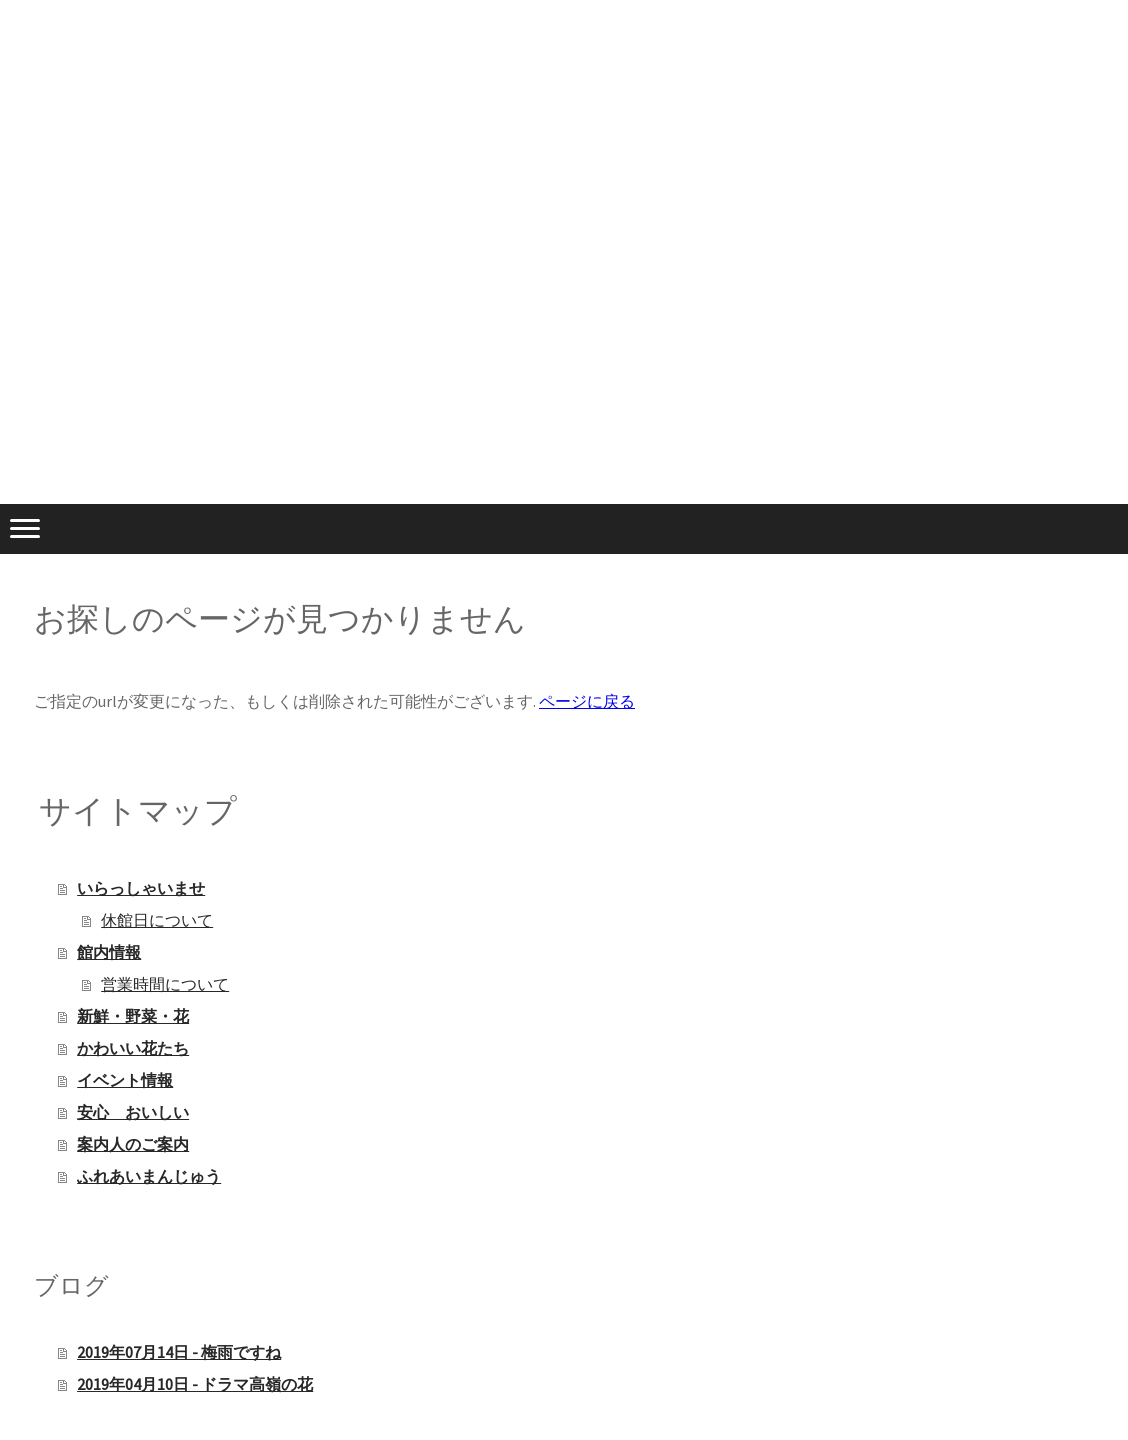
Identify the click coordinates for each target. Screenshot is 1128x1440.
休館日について (157, 920)
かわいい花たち (133, 1048)
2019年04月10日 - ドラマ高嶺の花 (195, 1384)
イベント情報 (125, 1080)
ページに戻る (587, 701)
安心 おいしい (133, 1112)
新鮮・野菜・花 (133, 1016)
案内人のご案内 (133, 1144)
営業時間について (165, 984)
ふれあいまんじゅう (149, 1176)
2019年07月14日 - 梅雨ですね (179, 1352)
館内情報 (109, 952)
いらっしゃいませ (141, 888)
